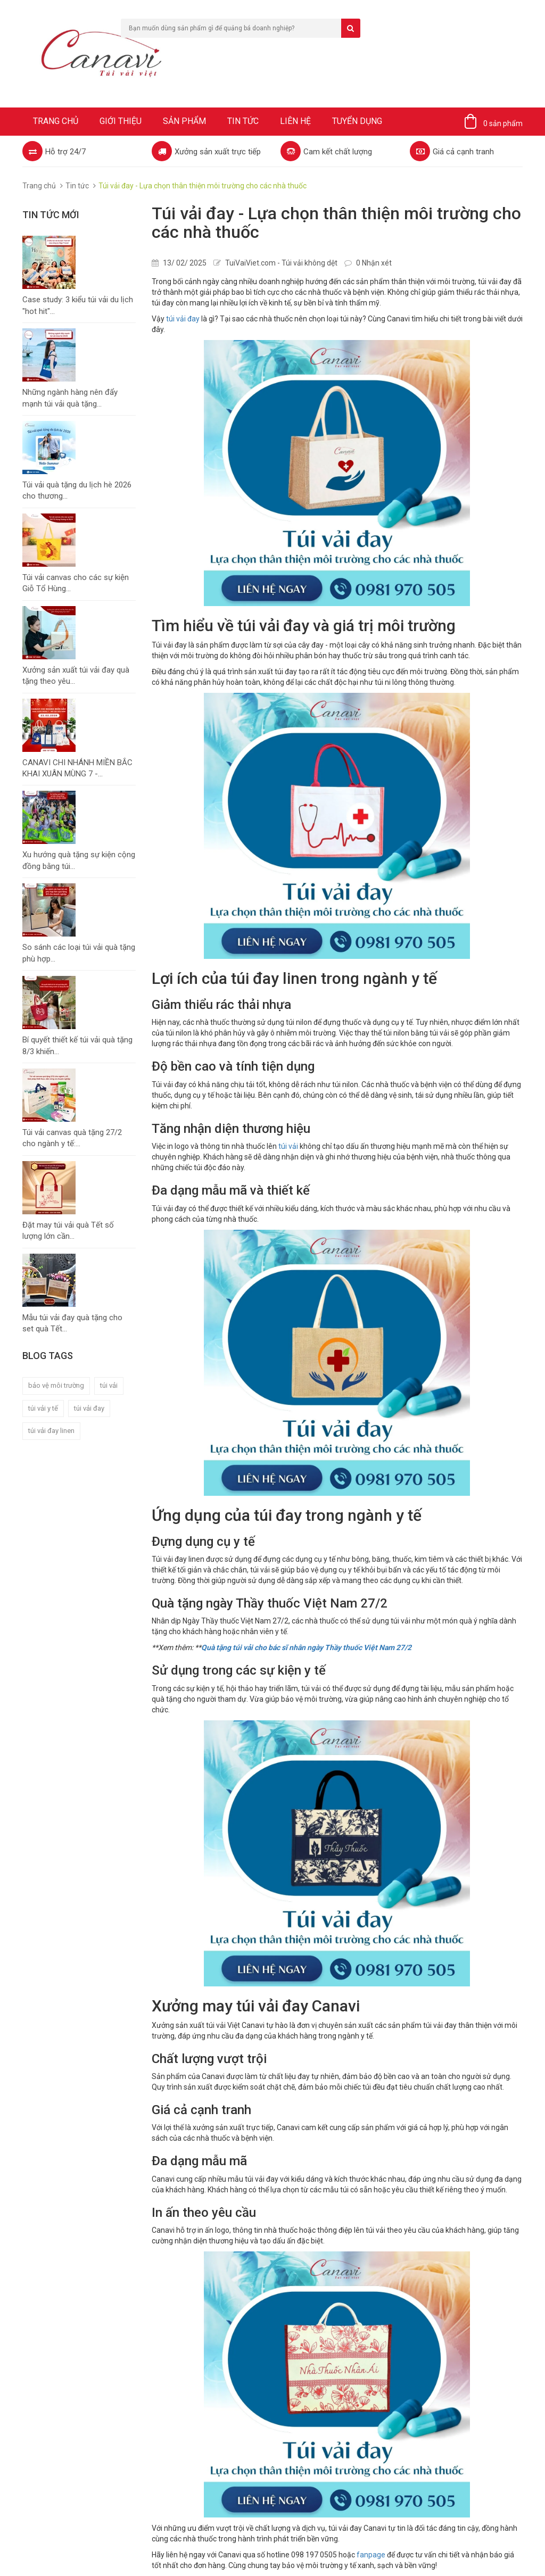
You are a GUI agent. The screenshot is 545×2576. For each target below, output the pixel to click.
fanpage (371, 2554)
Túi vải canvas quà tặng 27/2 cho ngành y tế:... (72, 1138)
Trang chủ (55, 121)
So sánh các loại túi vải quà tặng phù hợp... (78, 952)
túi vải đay (89, 1408)
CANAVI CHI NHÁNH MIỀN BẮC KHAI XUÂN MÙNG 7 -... (77, 768)
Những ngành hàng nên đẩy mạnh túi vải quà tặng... (70, 397)
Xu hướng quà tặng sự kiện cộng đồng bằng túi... (78, 860)
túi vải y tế (43, 1408)
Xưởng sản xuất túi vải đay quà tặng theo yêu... (75, 675)
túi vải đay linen (51, 1431)
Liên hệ (295, 121)
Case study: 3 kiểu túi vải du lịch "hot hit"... (77, 305)
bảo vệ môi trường (56, 1385)
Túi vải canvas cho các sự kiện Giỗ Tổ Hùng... (75, 583)
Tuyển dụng (357, 121)
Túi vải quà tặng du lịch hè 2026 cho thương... (76, 490)
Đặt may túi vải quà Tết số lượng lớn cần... (68, 1230)
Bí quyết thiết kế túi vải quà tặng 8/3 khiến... (77, 1045)
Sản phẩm (184, 121)
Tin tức (243, 121)
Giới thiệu (121, 121)
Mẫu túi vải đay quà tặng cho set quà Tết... (72, 1323)
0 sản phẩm (503, 123)
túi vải (109, 1385)
